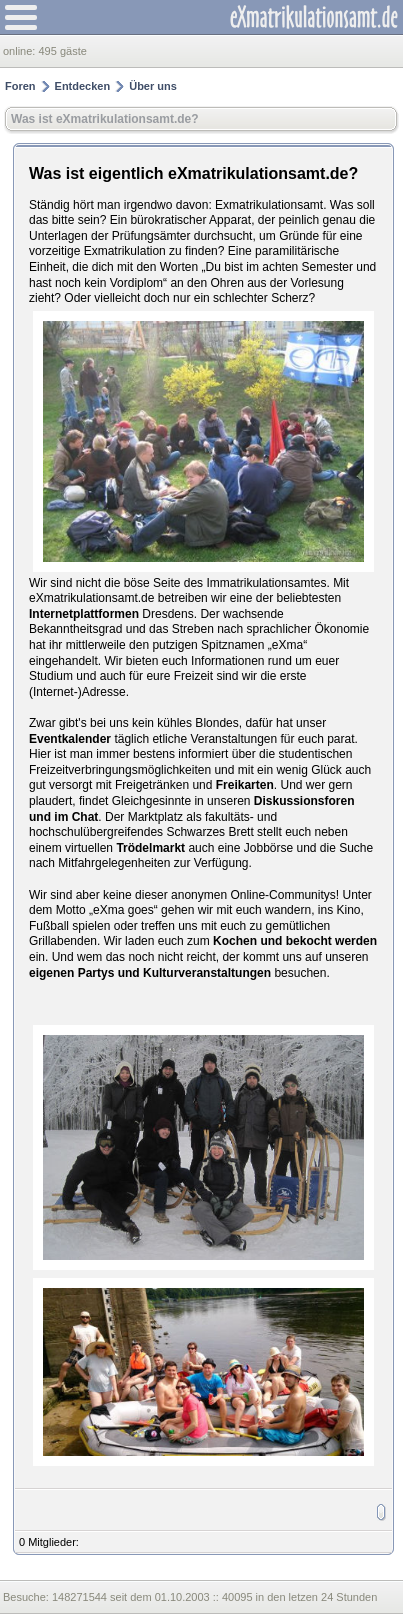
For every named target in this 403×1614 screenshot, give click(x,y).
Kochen (235, 941)
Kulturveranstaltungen (207, 973)
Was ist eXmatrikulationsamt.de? (105, 119)
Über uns (153, 86)
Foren (20, 86)
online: (20, 51)
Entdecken (83, 86)
